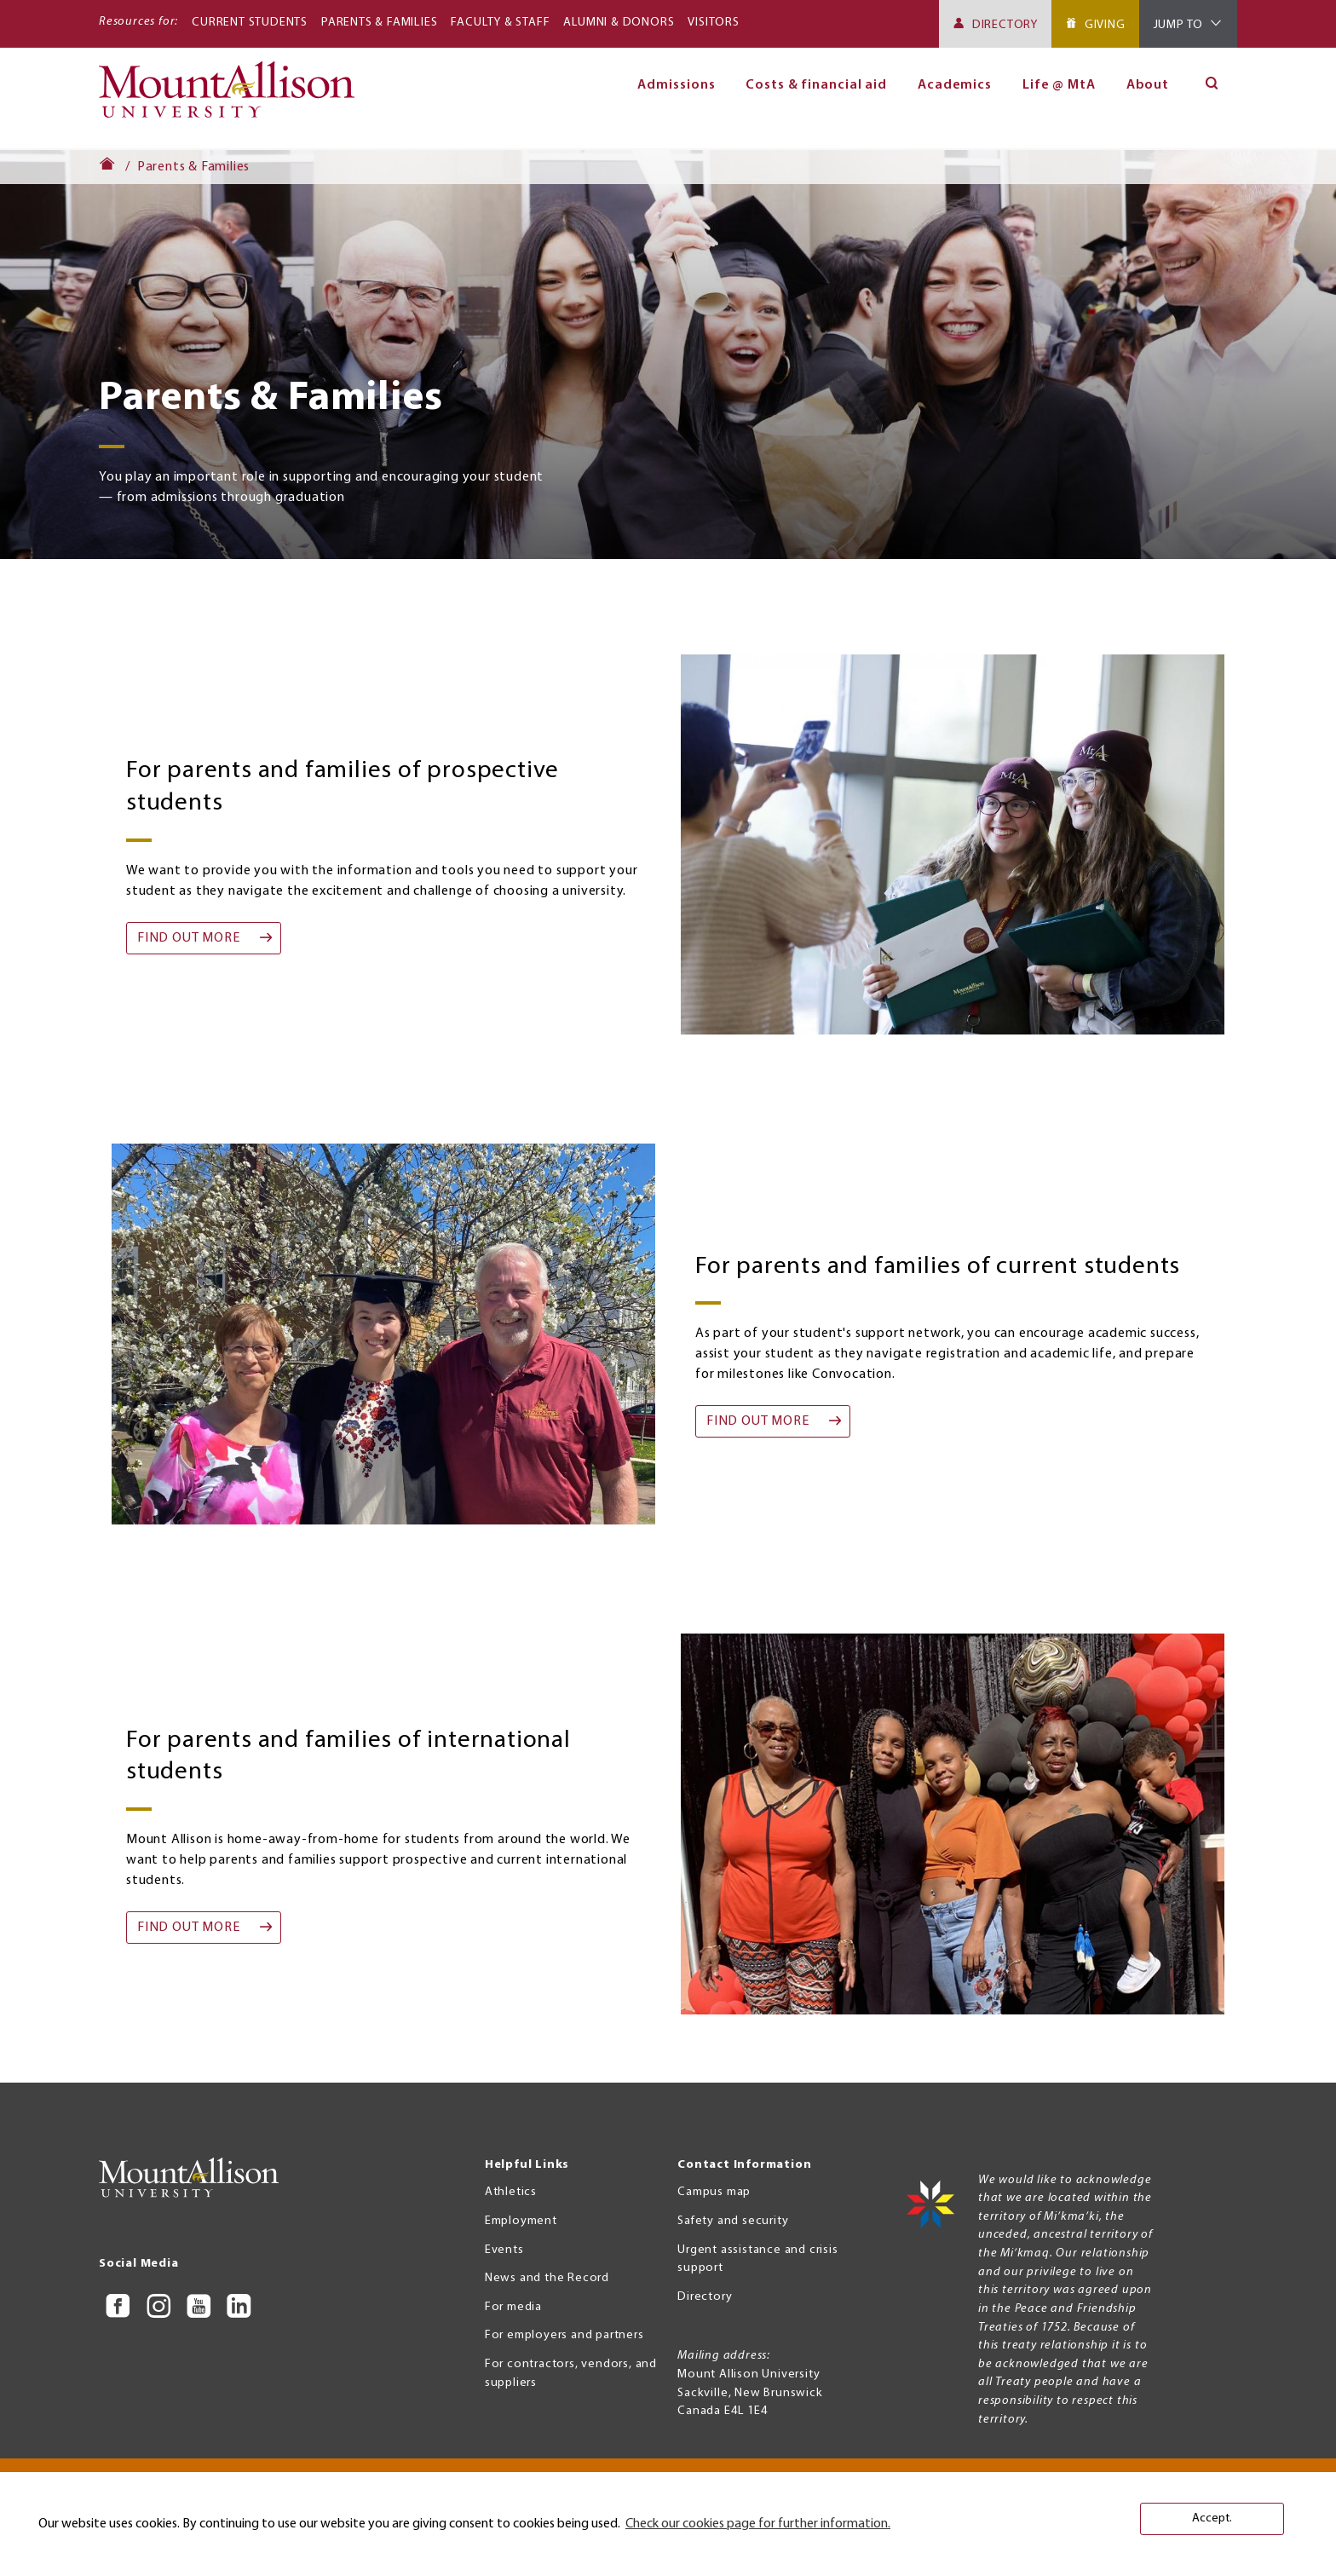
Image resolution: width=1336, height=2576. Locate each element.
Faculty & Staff (500, 22)
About (1148, 85)
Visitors (713, 22)
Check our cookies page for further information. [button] (757, 2524)
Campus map (714, 2192)
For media (513, 2307)
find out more (188, 938)
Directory (1005, 25)
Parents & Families (379, 22)
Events (504, 2250)
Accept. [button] (1212, 2518)
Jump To (1179, 25)
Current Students (250, 22)
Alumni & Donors (618, 22)
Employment (521, 2221)
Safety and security (732, 2221)
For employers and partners (564, 2335)
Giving (1105, 25)
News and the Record (547, 2278)
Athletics (511, 2192)
